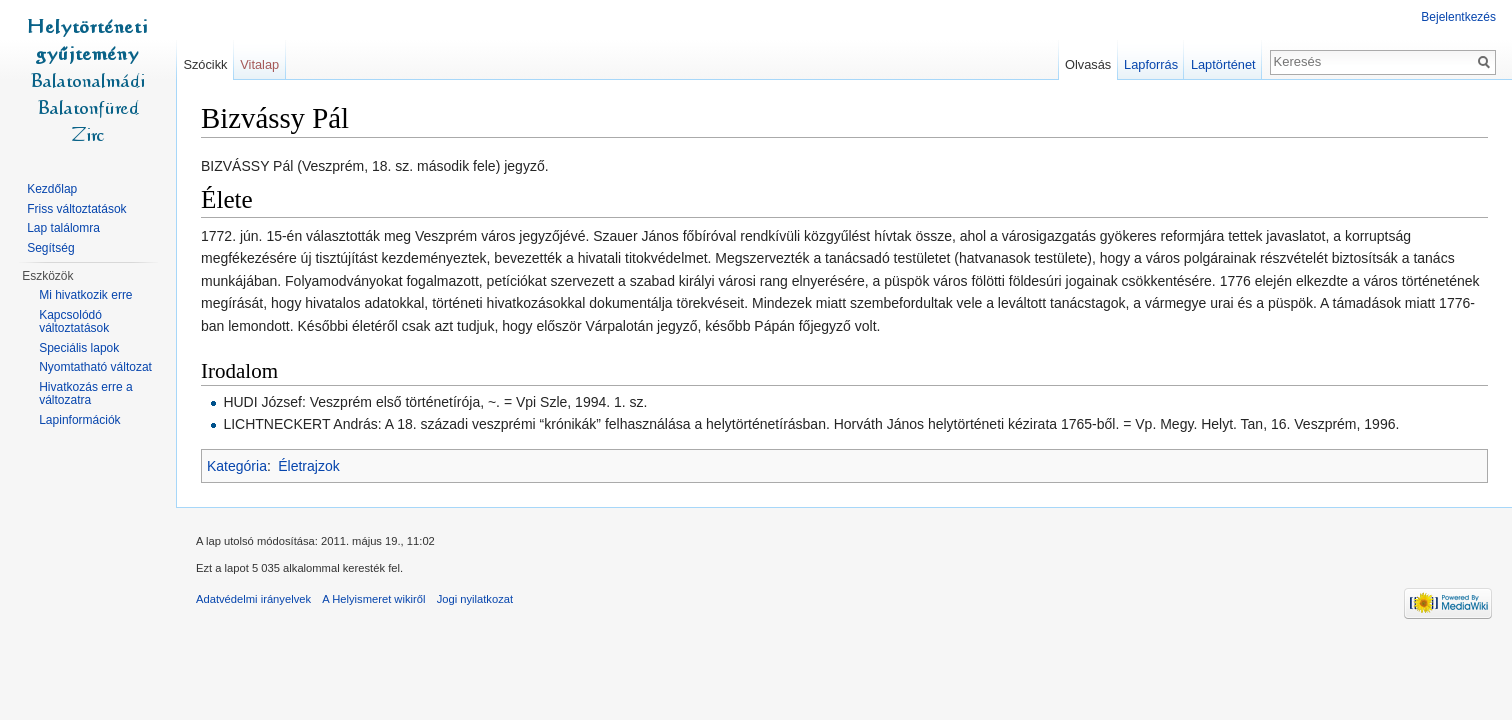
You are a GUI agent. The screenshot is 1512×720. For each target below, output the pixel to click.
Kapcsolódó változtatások (74, 322)
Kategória (237, 466)
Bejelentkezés (1458, 17)
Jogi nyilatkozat (475, 599)
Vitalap (259, 64)
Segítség (50, 248)
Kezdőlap (52, 189)
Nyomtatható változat (95, 367)
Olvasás (1088, 64)
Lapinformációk (79, 420)
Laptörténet (1223, 64)
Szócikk (205, 64)
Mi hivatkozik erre (85, 295)
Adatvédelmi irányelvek (253, 599)
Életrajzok (308, 466)
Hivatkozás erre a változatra (85, 394)
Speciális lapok (79, 348)
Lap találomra (63, 228)
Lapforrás (1151, 64)
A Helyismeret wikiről (373, 599)
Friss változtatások (76, 209)
